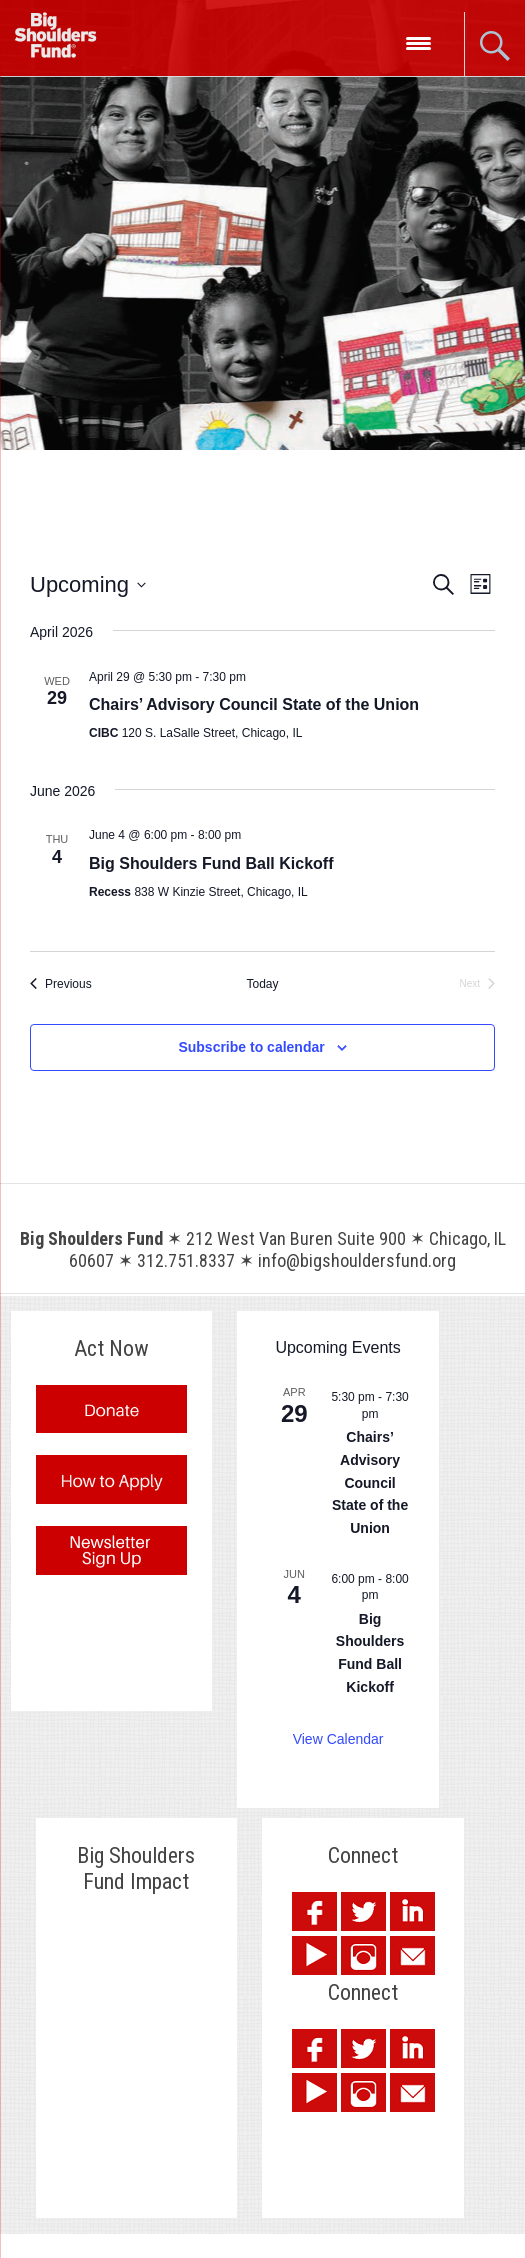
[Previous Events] (61, 984)
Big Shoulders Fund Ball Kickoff (211, 863)
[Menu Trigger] (418, 42)
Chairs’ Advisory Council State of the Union (254, 704)
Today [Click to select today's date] (262, 984)
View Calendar (338, 1739)
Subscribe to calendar (251, 1047)
